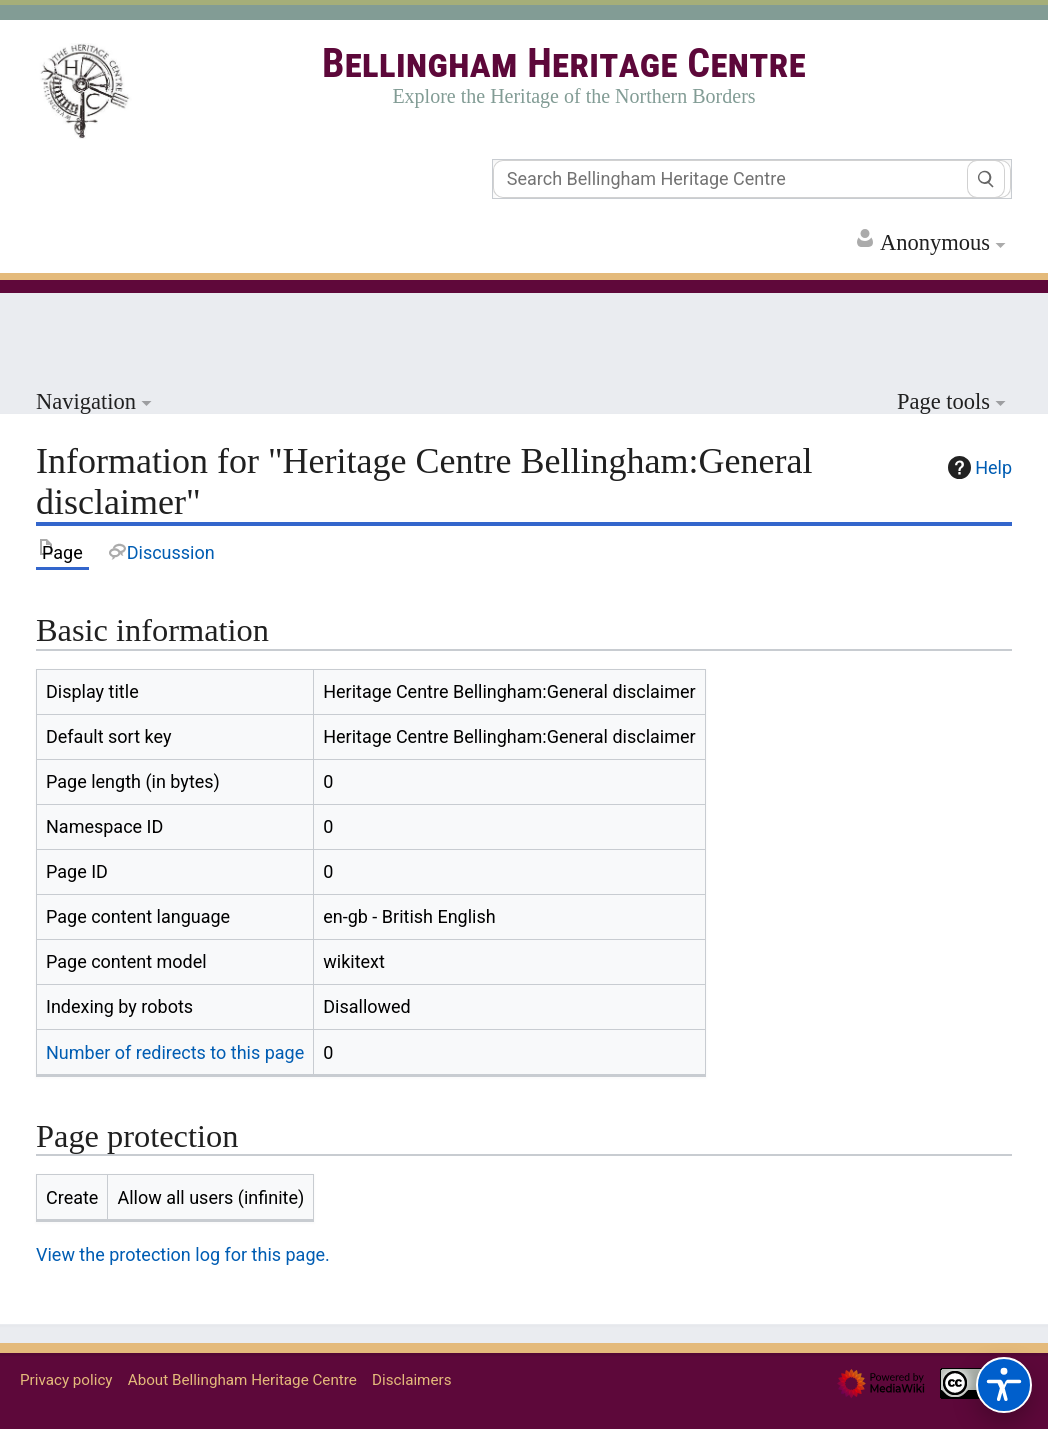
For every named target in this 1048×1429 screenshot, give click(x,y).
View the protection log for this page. (183, 1254)
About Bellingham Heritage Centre (242, 1380)
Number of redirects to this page (175, 1052)
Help (977, 467)
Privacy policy (66, 1380)
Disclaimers (411, 1380)
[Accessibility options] (1004, 1385)
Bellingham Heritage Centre (564, 64)
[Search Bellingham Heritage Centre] (752, 179)
